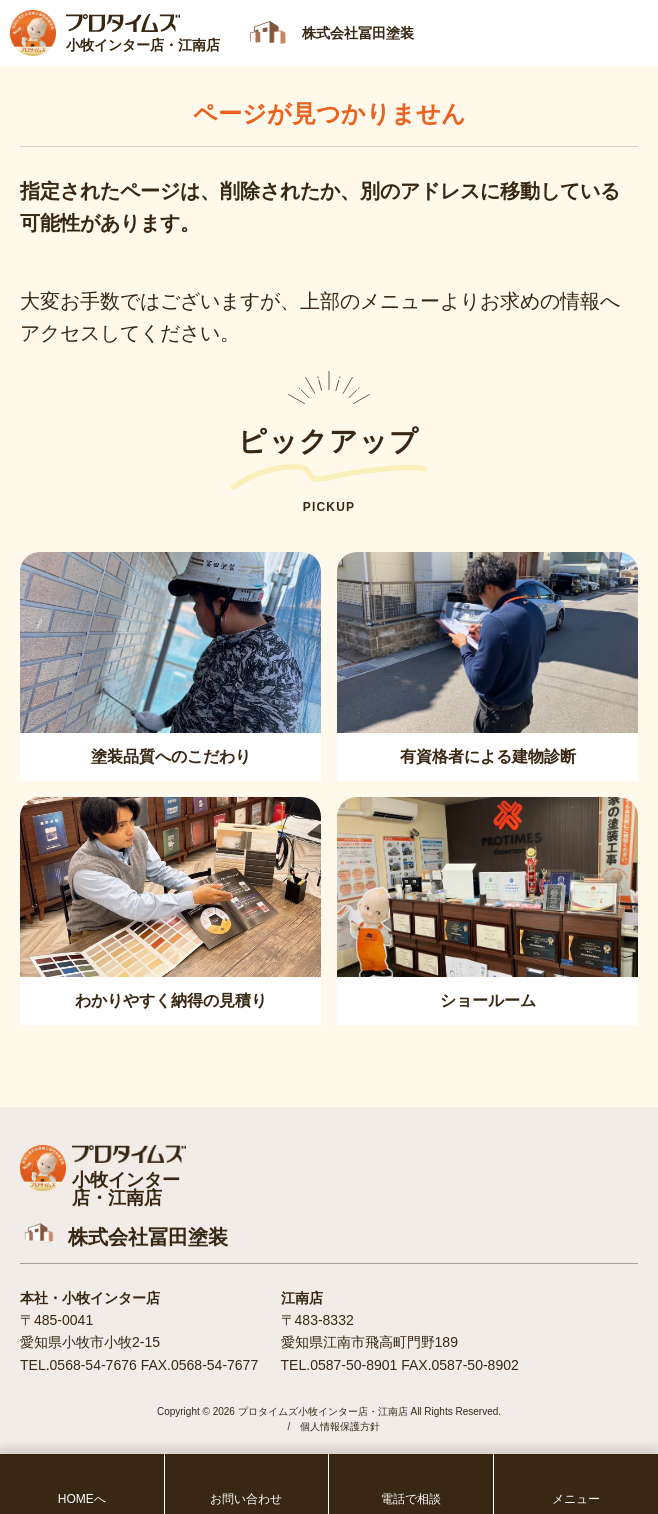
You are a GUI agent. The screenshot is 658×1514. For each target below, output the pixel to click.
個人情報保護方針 (340, 1426)
